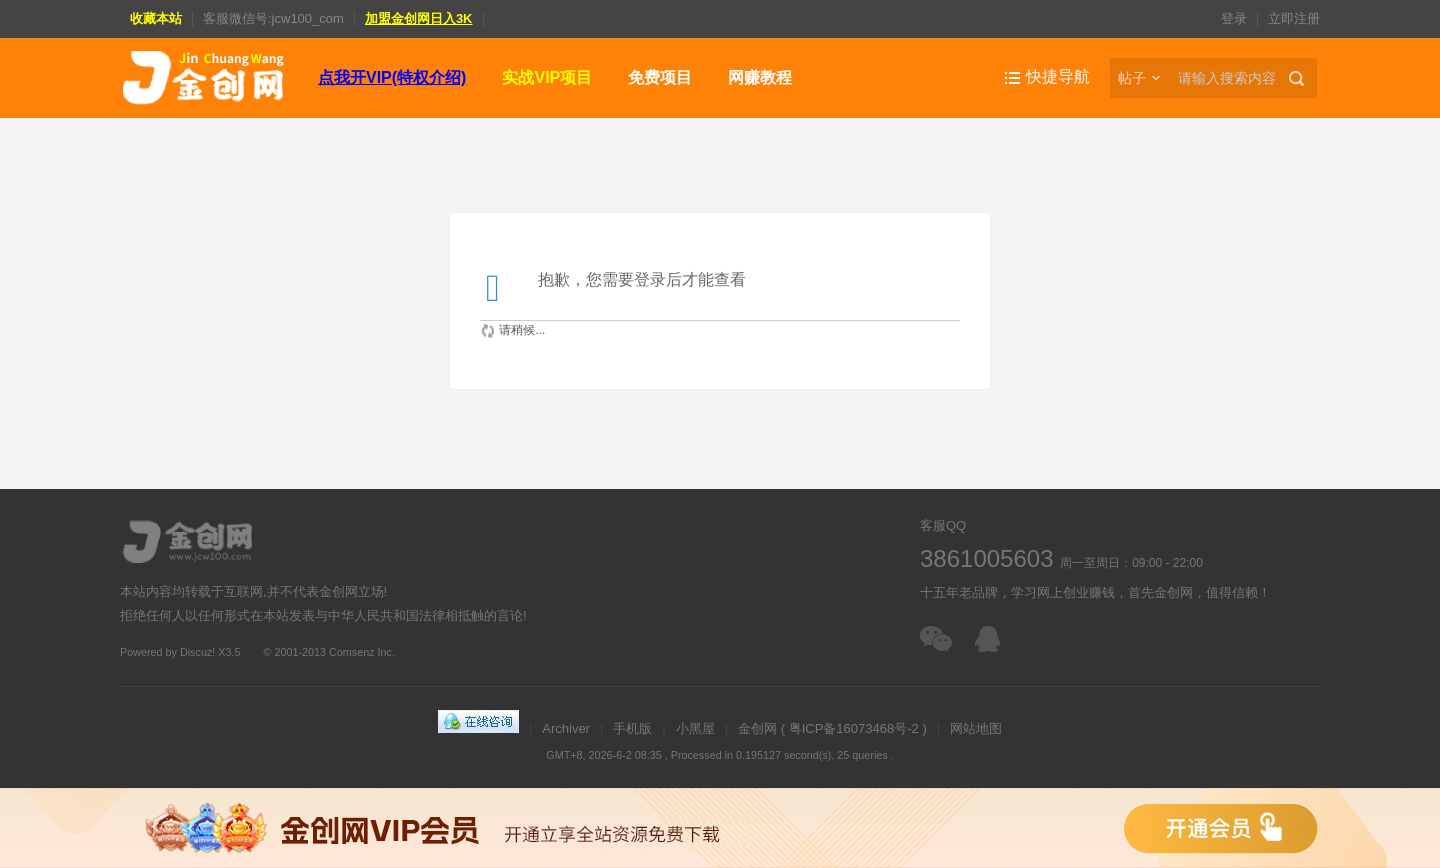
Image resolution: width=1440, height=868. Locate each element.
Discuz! (197, 652)
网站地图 (976, 728)
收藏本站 (156, 18)
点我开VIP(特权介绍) (392, 77)
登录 (1234, 18)
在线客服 (992, 639)
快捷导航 (1058, 76)
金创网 (757, 728)
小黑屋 (695, 728)
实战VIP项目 (547, 77)
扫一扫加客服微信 (937, 639)
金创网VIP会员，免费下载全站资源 (720, 828)
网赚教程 (760, 77)
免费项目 (660, 77)
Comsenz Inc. (362, 652)
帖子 (1132, 78)
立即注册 (1294, 18)
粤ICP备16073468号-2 (854, 728)
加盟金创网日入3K (419, 18)
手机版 (632, 728)
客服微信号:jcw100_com (273, 18)
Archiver (566, 728)
